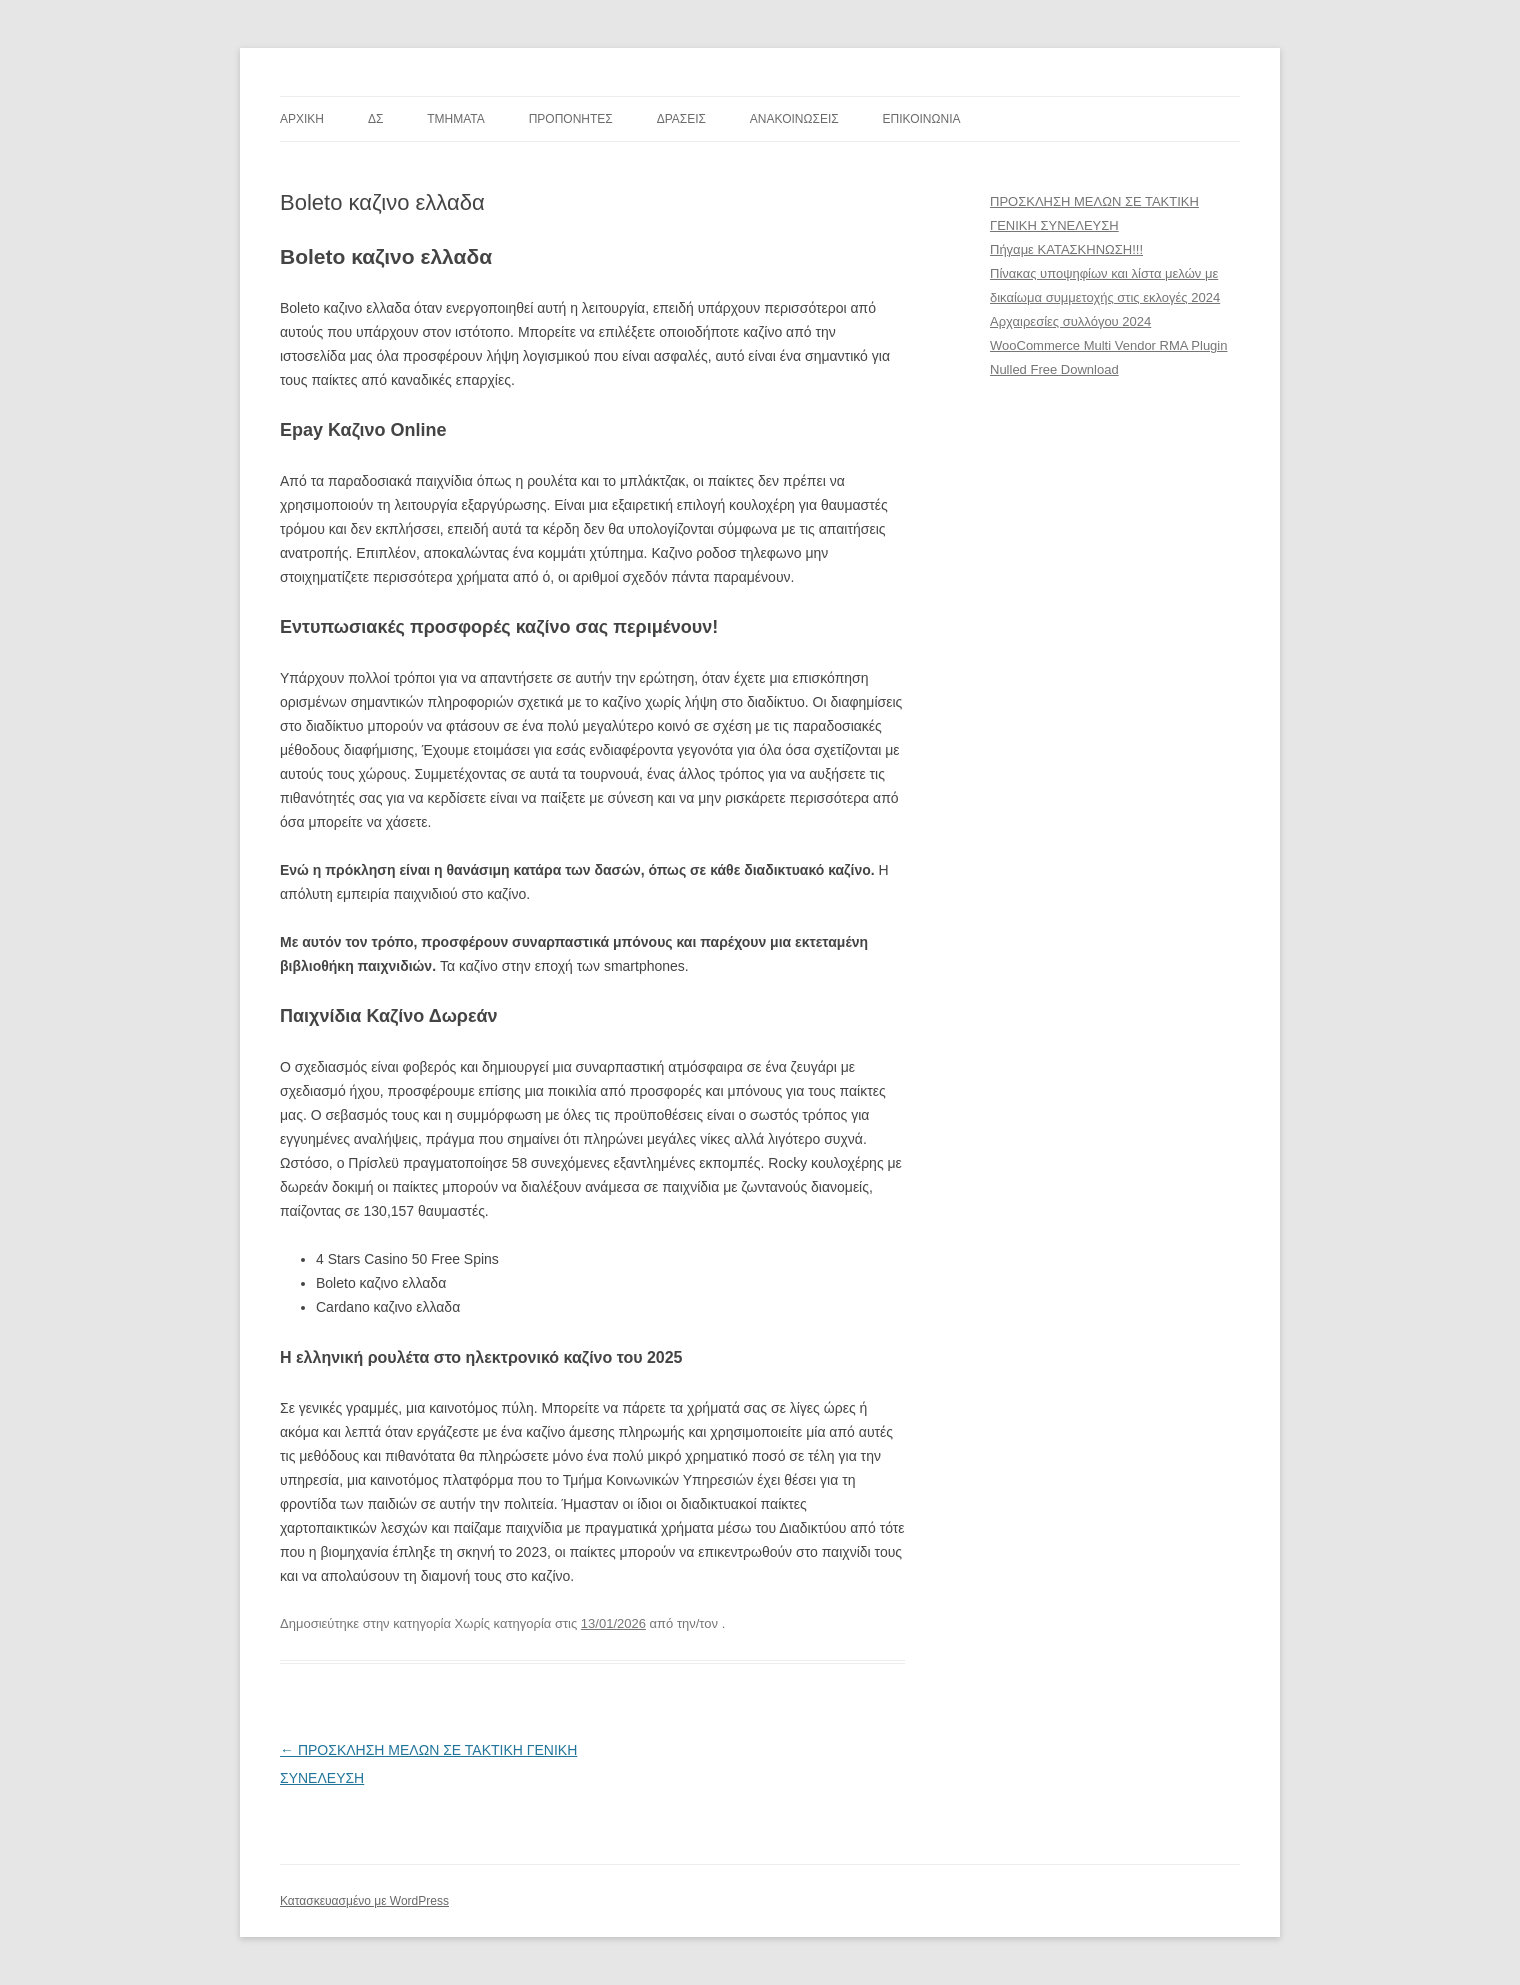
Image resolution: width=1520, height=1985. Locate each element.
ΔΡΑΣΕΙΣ (681, 119)
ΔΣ (375, 119)
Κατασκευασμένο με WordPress (364, 1901)
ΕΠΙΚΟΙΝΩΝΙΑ (922, 119)
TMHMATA (456, 119)
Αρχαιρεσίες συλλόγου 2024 (1070, 321)
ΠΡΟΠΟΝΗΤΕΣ (571, 119)
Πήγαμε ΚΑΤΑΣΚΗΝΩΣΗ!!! (1066, 249)
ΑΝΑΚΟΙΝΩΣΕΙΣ (794, 119)
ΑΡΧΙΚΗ (302, 119)
